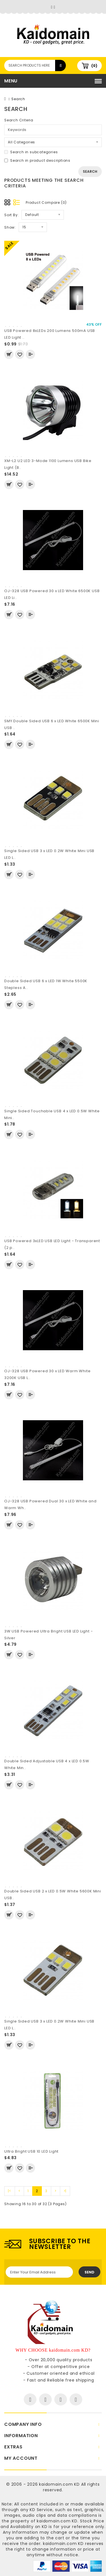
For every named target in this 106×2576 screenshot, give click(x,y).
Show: (10, 227)
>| (65, 2190)
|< (9, 2190)
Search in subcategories (31, 152)
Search (18, 99)
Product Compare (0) (46, 202)
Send (89, 2272)
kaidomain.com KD (59, 2484)
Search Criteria (18, 120)
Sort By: (11, 215)
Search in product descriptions (37, 160)
